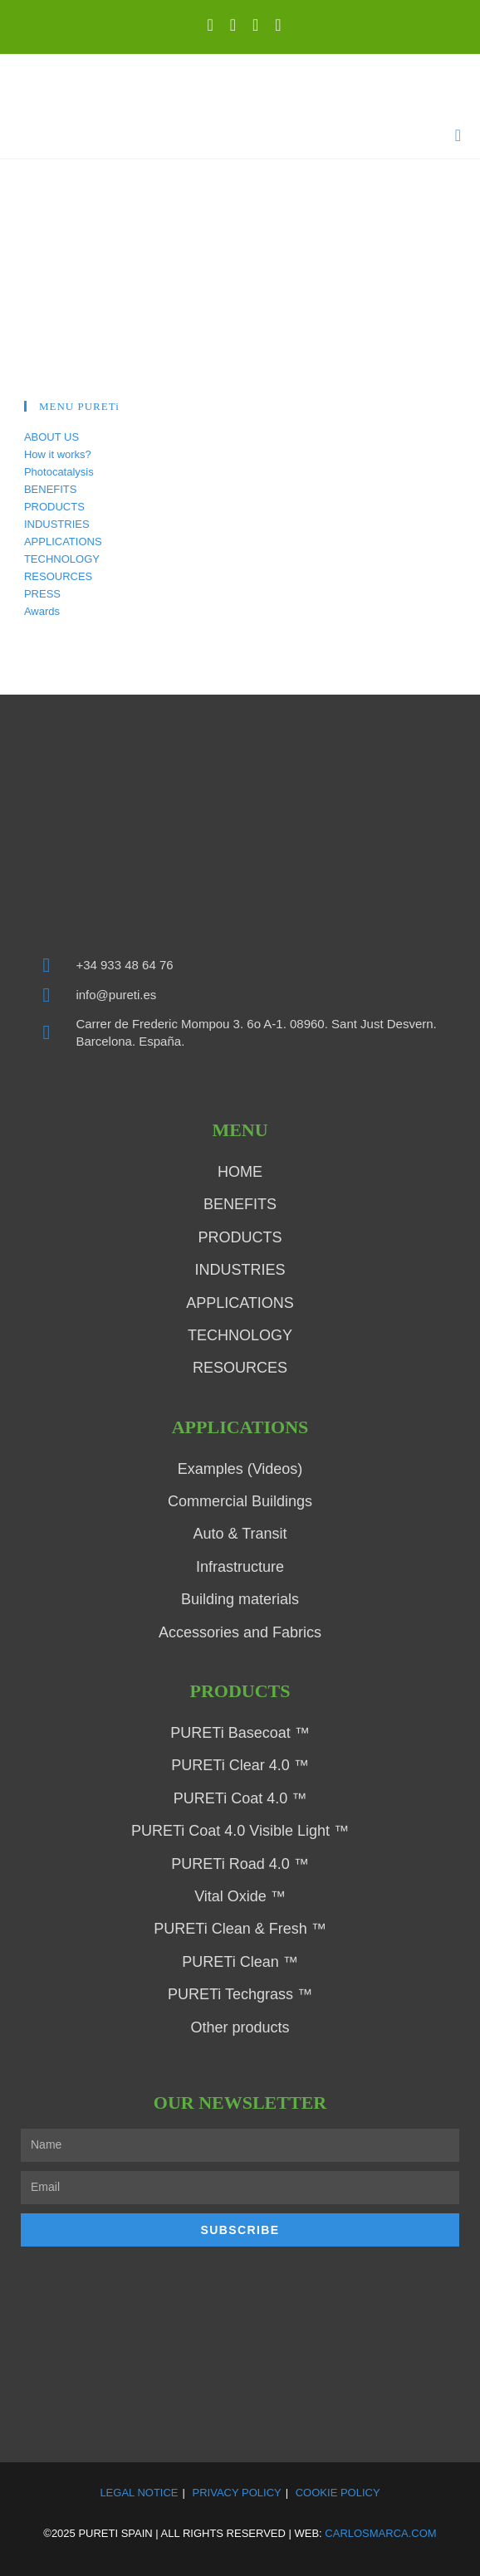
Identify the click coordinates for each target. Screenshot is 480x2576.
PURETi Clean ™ (239, 1962)
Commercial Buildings (240, 1501)
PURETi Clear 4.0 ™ (239, 1765)
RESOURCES (58, 576)
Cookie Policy (338, 2492)
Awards (42, 611)
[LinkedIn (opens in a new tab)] (233, 25)
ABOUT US (51, 437)
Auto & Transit (240, 1533)
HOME (240, 1172)
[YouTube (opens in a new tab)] (255, 25)
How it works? (57, 454)
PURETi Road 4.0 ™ (239, 1864)
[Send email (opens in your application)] (274, 25)
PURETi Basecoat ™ (239, 1733)
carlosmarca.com (380, 2533)
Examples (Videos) (240, 1469)
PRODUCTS (54, 506)
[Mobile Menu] (458, 136)
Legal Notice (139, 2492)
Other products (239, 2027)
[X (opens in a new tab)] (209, 25)
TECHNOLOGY (62, 559)
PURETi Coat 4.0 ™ (240, 1798)
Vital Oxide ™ (240, 1896)
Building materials (240, 1599)
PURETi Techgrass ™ (240, 1994)
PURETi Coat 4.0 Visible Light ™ (240, 1830)
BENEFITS (50, 489)
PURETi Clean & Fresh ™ (240, 1928)
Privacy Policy (237, 2492)
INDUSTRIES (57, 524)
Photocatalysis (59, 472)
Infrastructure (240, 1567)
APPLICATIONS (63, 541)
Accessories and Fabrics (240, 1632)
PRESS (42, 594)
